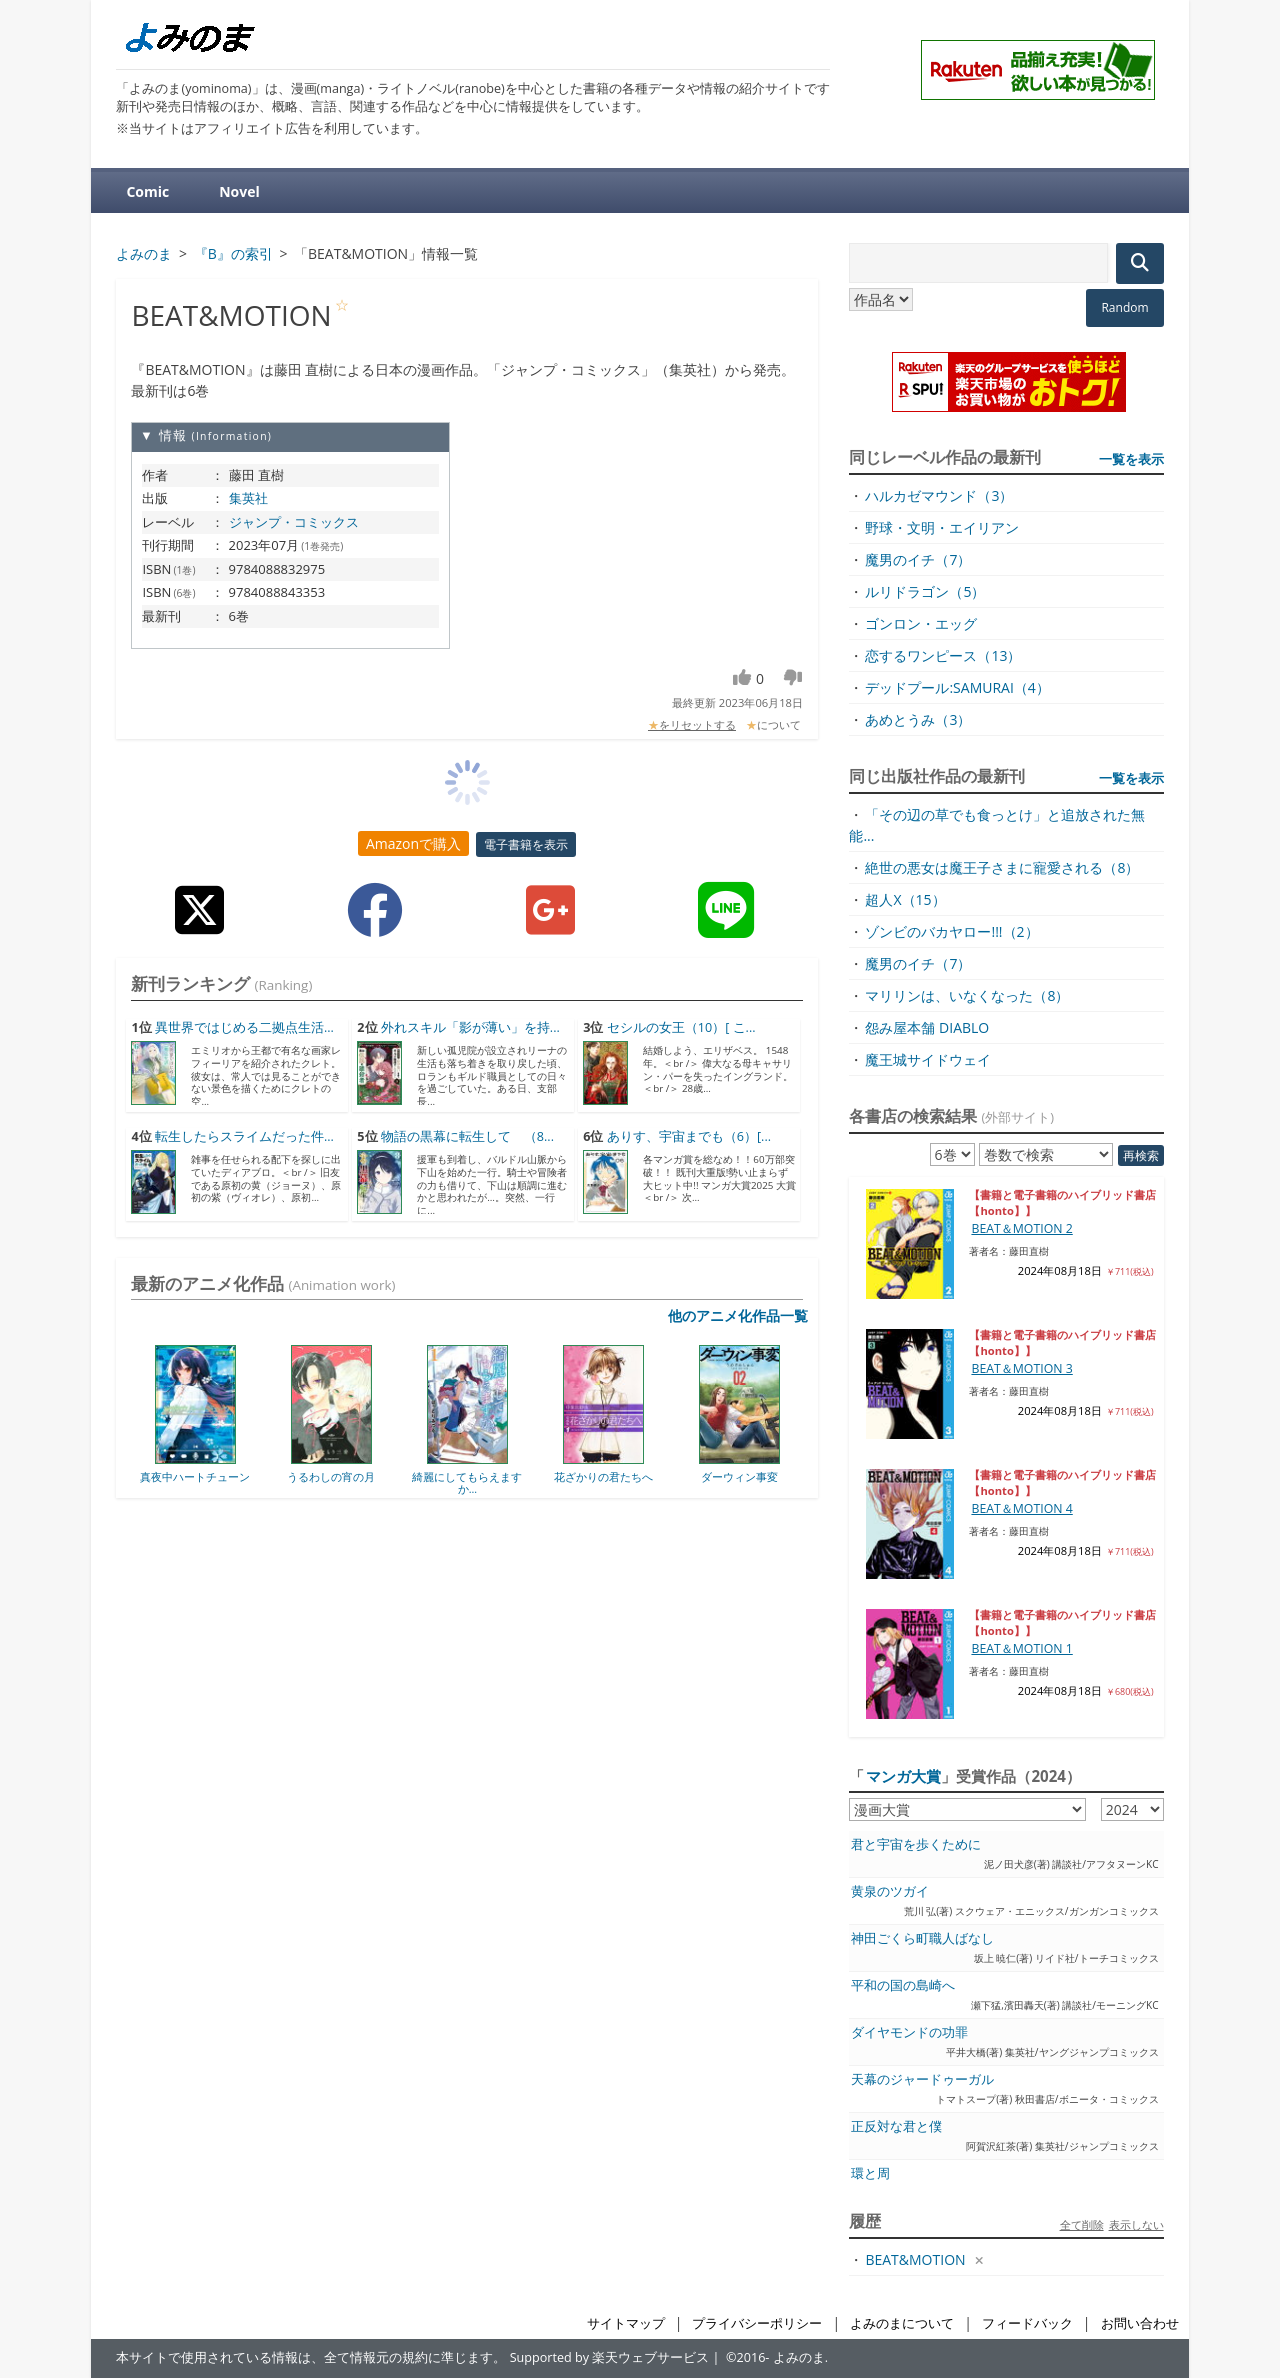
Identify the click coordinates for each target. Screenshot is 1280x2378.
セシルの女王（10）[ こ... (681, 1027)
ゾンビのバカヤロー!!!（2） (951, 931)
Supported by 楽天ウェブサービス (610, 2357)
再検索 (1141, 1155)
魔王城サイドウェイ (928, 1059)
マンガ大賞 (903, 1776)
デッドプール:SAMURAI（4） (957, 687)
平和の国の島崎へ (903, 1985)
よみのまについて (902, 2323)
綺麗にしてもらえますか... (467, 1482)
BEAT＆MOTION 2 (1021, 1228)
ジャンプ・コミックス (294, 522)
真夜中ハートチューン (195, 1476)
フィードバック (1027, 2323)
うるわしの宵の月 (331, 1476)
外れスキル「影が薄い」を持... (470, 1027)
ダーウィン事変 (739, 1476)
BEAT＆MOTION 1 (1021, 1648)
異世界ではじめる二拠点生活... (244, 1027)
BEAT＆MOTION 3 (1021, 1368)
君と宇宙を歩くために (916, 1844)
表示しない (1136, 2224)
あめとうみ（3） (918, 719)
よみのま (799, 2357)
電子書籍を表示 (526, 844)
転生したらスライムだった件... (244, 1136)
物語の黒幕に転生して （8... (467, 1136)
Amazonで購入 (413, 843)
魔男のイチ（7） (918, 559)
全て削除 (1082, 2224)
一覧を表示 (1131, 459)
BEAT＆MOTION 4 (1021, 1508)
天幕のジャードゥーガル (922, 2079)
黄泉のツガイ (890, 1891)
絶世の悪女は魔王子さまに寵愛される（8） (1002, 867)
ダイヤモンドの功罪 (909, 2032)
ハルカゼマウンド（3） (939, 495)
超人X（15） (905, 899)
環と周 (870, 2173)
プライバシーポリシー (757, 2323)
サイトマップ (626, 2323)
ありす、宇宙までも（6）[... (689, 1136)
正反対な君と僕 (896, 2126)
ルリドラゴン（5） (925, 591)
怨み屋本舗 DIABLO (927, 1027)
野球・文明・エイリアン (942, 527)
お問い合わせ (1140, 2323)
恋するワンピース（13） (943, 655)
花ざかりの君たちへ (603, 1476)
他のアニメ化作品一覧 (738, 1315)
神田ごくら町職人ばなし (922, 1938)
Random (1124, 307)
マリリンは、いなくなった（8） (967, 995)
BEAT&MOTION (915, 2259)
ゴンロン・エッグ (921, 623)
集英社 (248, 498)
